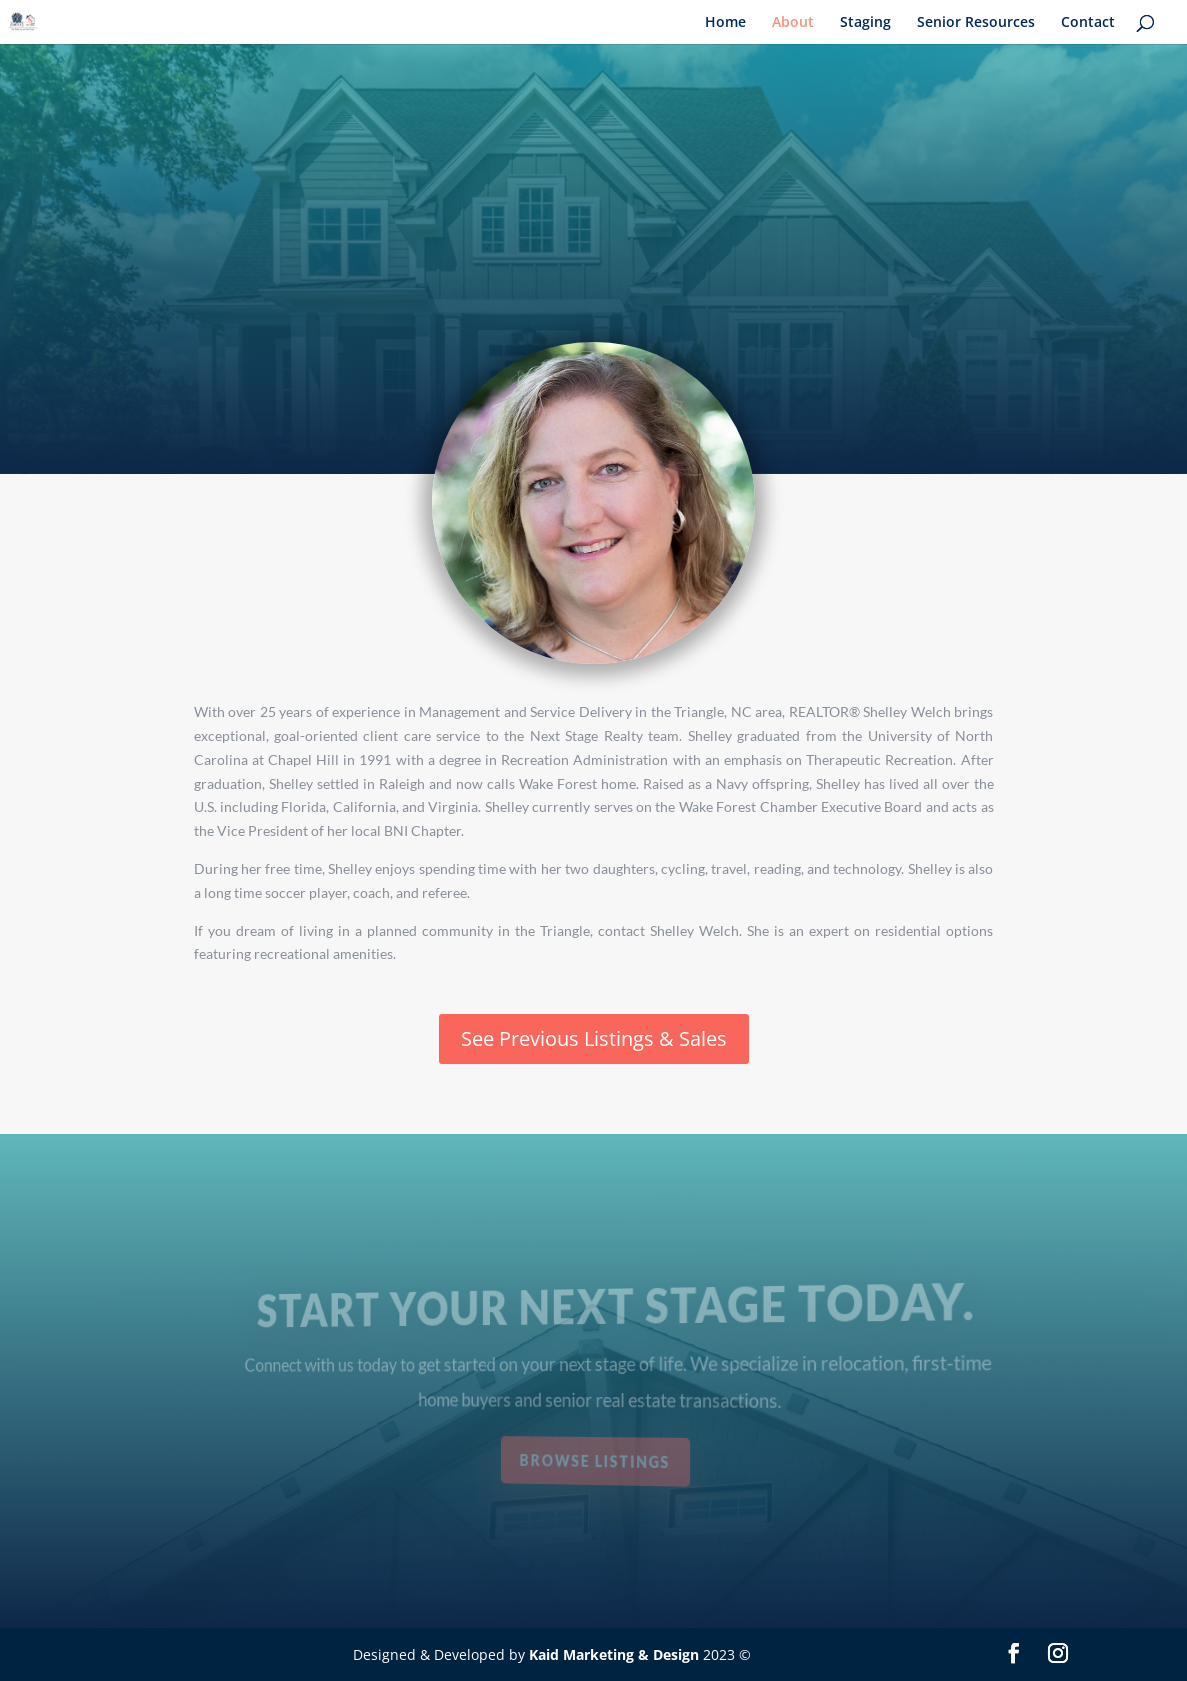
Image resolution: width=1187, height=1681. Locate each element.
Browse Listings (595, 1460)
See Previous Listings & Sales (594, 1038)
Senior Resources (976, 23)
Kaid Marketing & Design (614, 1654)
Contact (1088, 23)
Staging (865, 23)
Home (725, 23)
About (793, 23)
